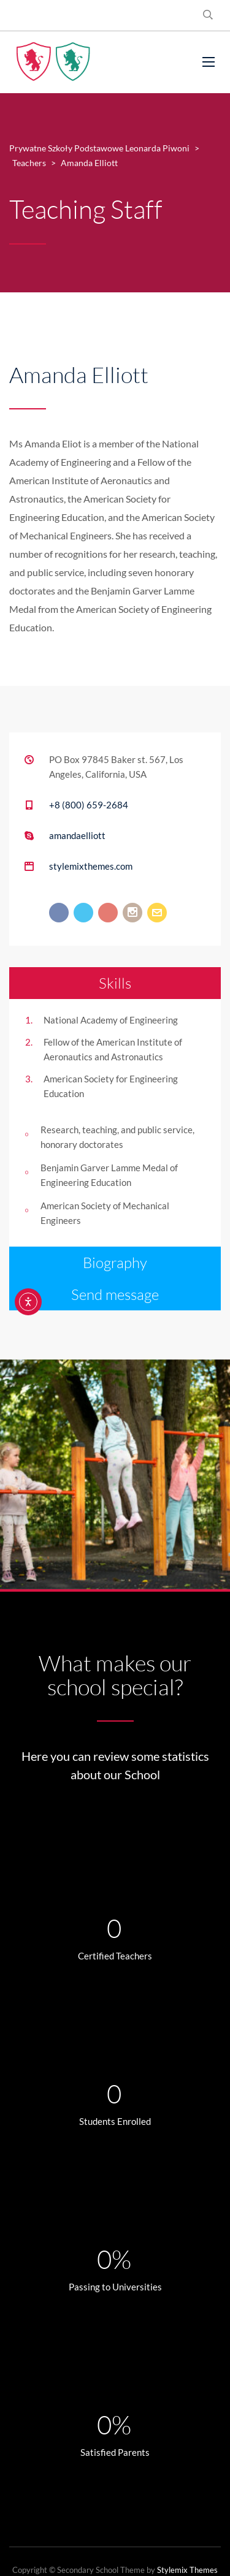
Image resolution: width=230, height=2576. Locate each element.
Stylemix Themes (187, 2570)
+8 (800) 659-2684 (88, 804)
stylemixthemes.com (90, 866)
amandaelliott (77, 835)
